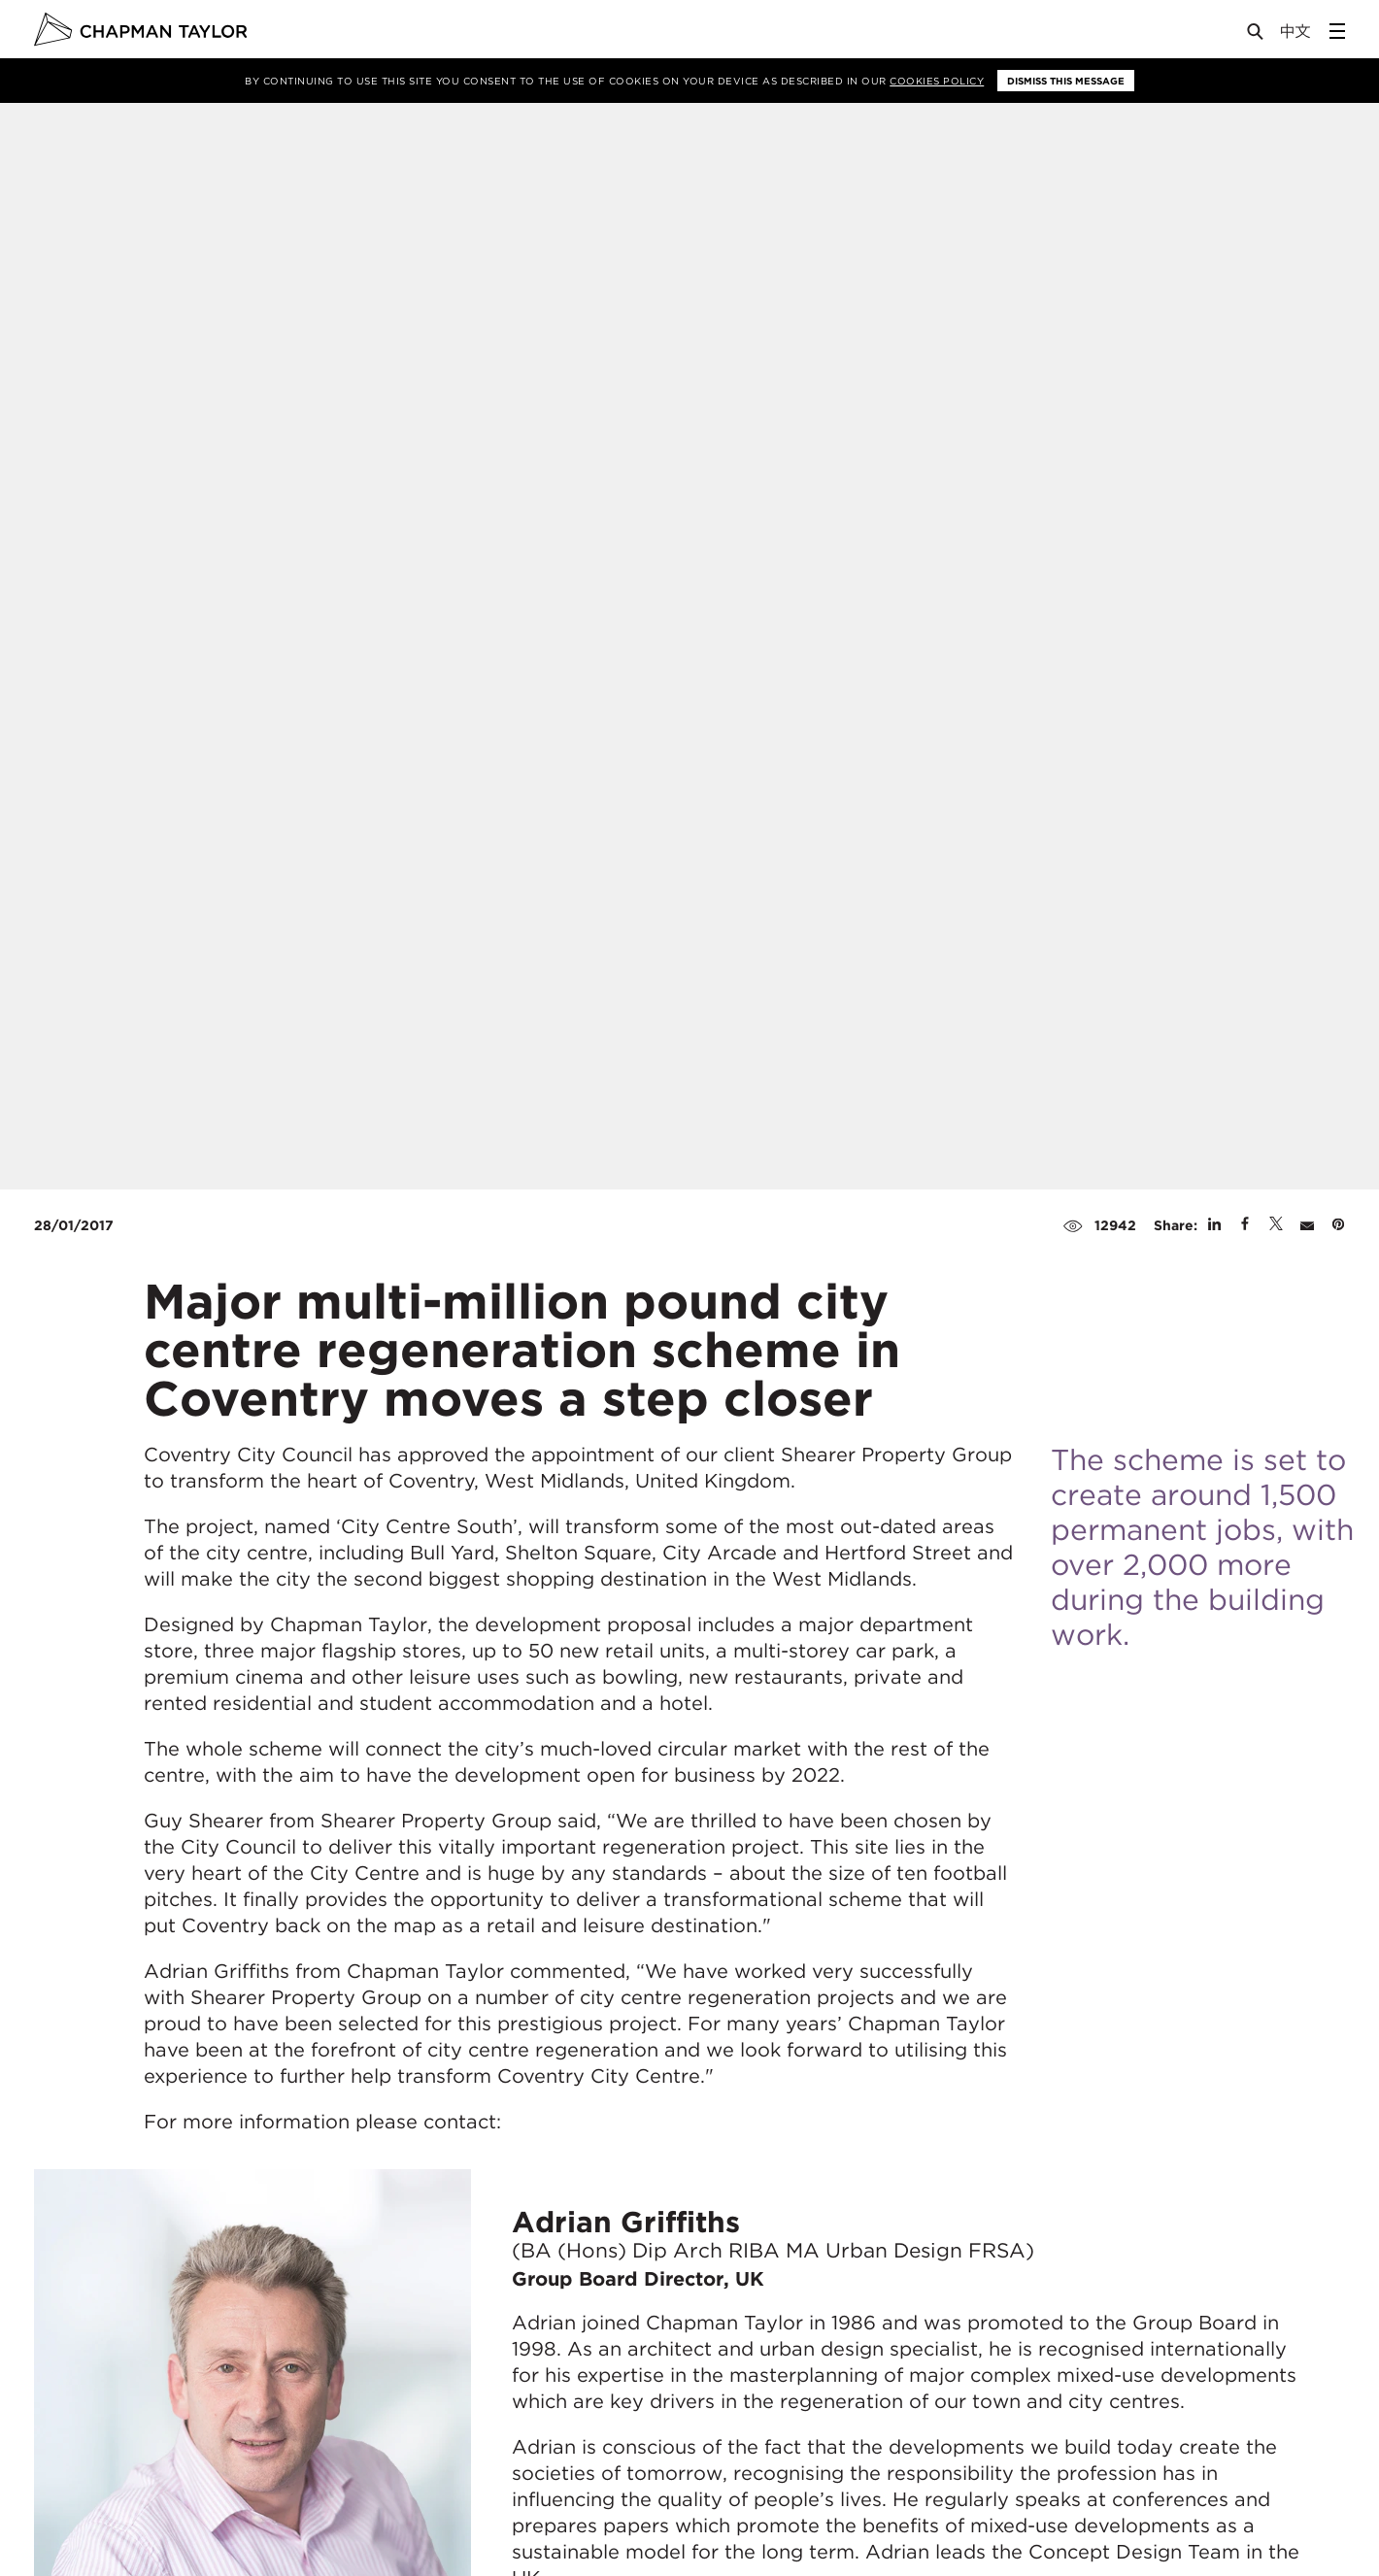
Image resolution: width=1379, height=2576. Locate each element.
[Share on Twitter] (1276, 1225)
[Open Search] (1256, 35)
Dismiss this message (1066, 80)
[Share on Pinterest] (1338, 1225)
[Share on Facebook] (1245, 1225)
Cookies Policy (937, 80)
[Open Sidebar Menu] (1337, 31)
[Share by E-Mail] (1307, 1225)
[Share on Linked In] (1214, 1225)
